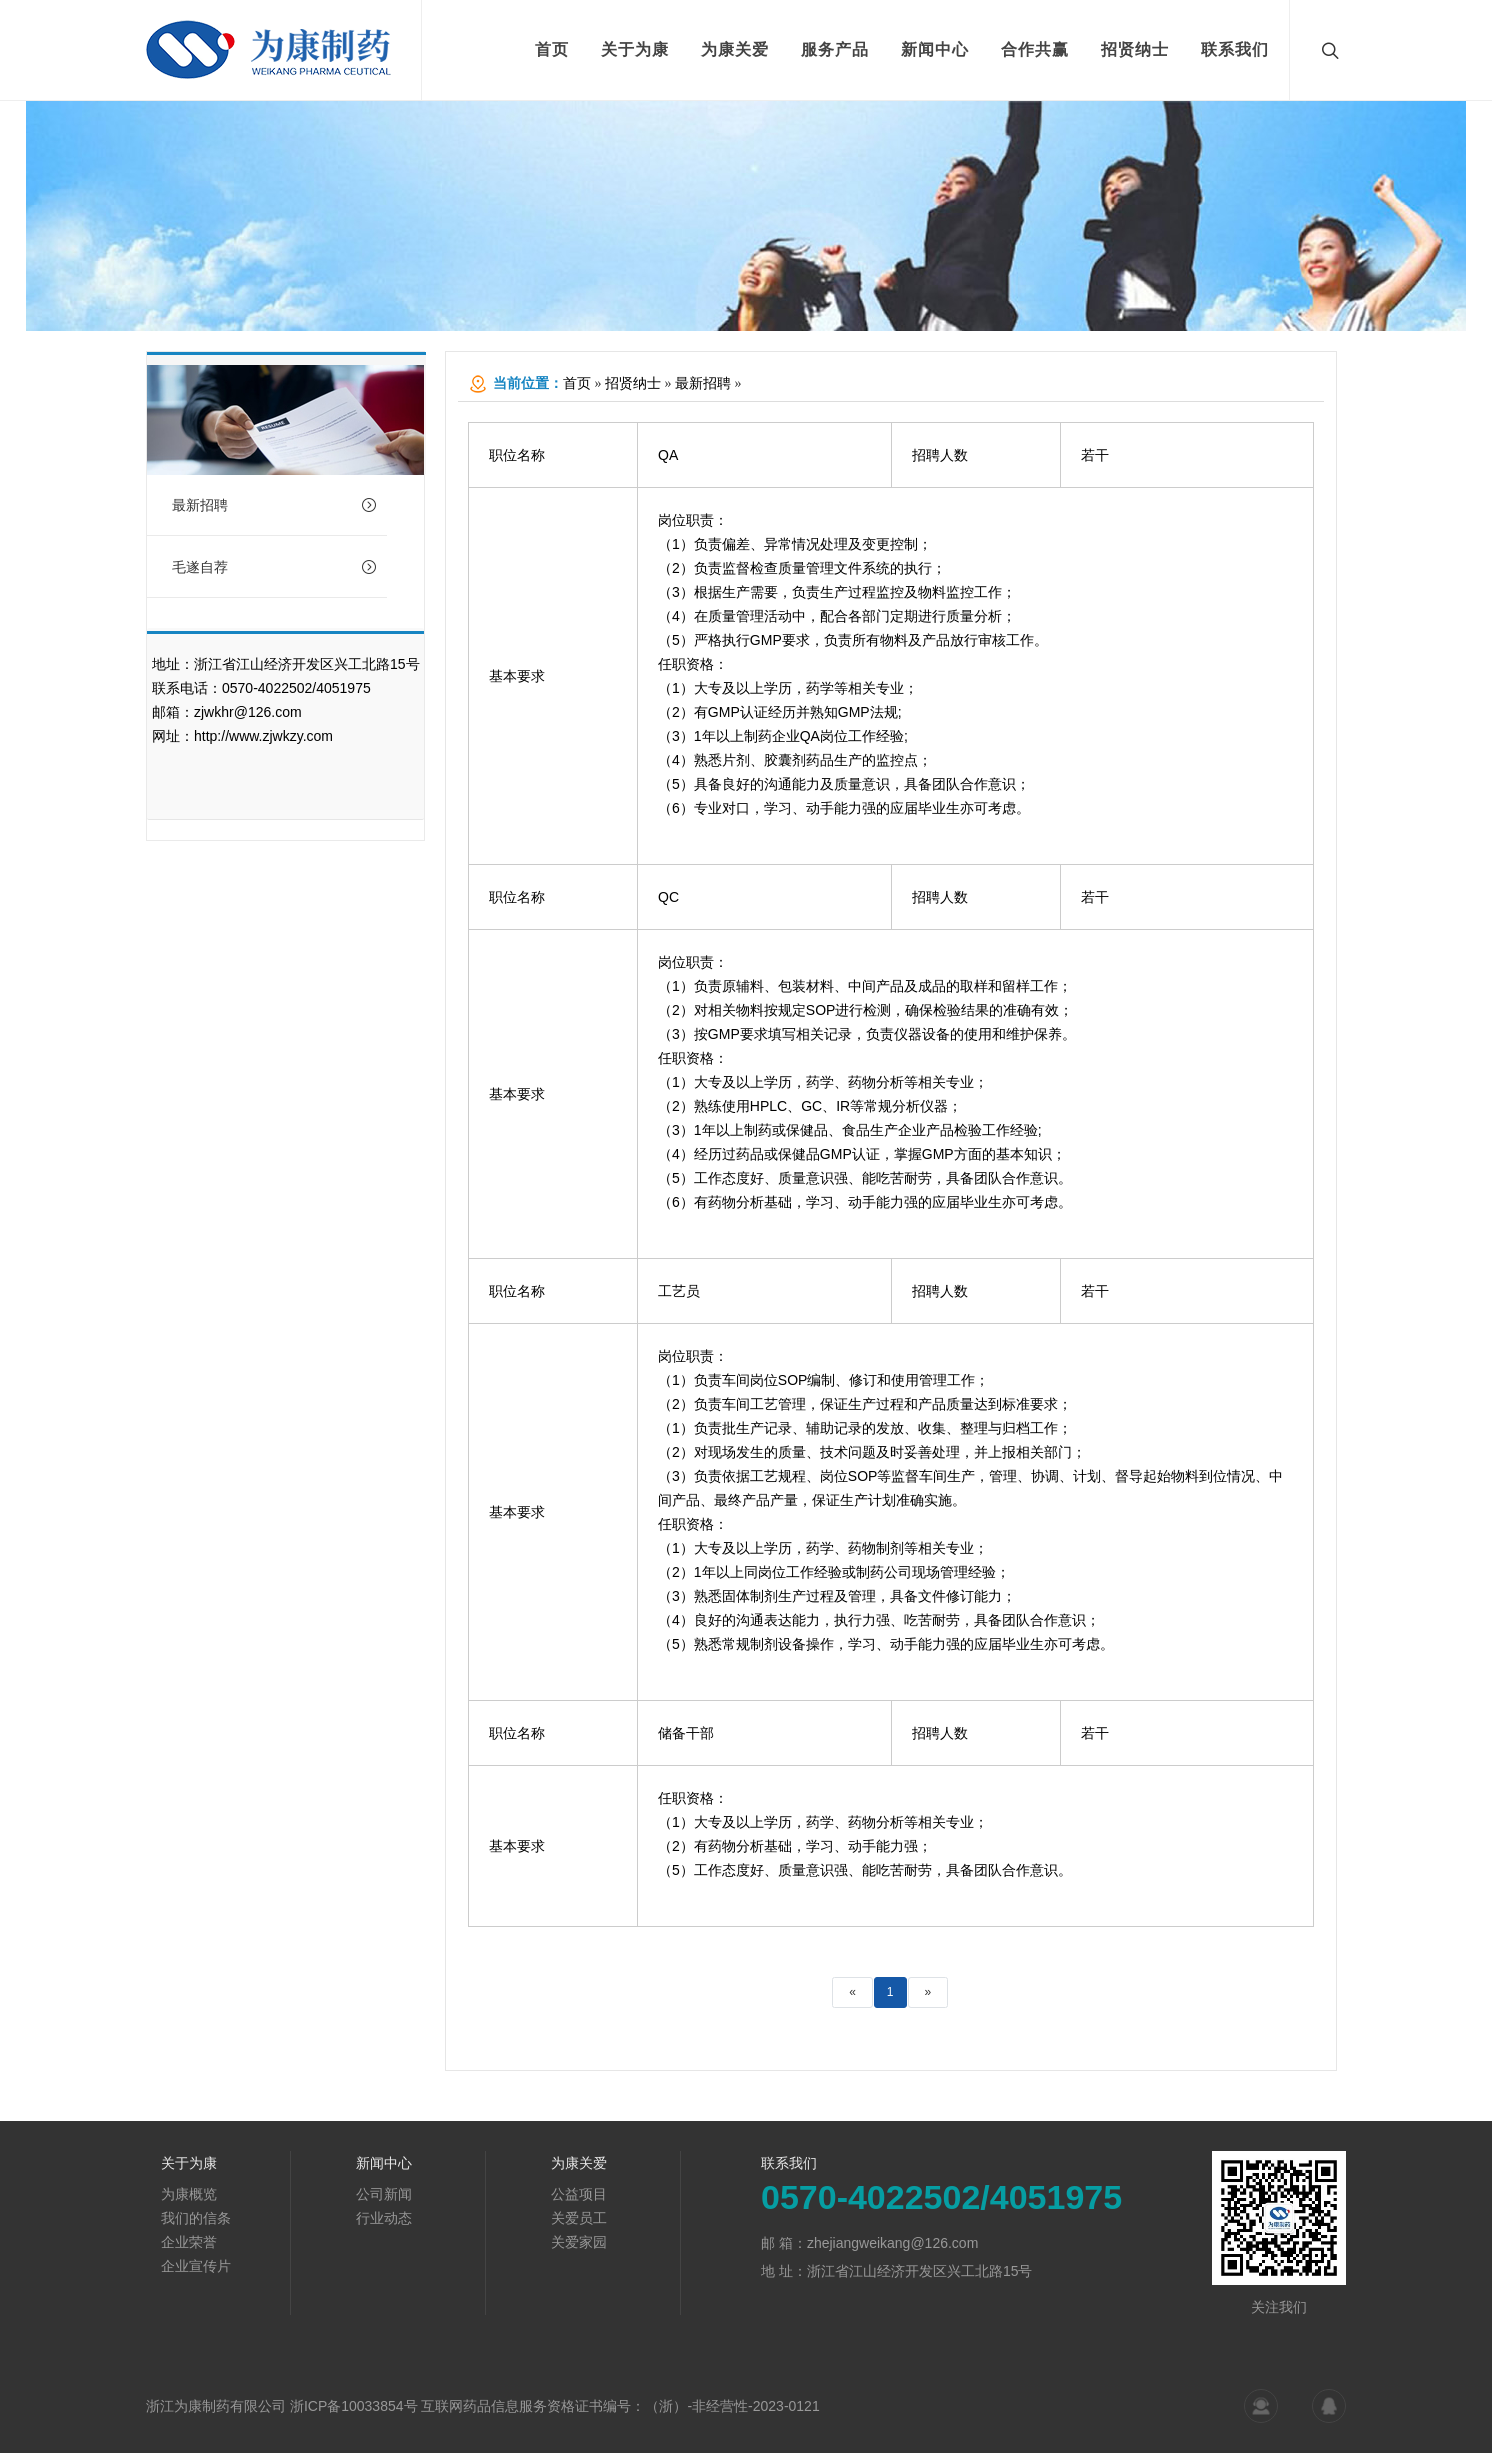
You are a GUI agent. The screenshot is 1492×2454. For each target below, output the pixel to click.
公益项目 (579, 2195)
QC (668, 898)
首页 (577, 384)
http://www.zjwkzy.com (263, 737)
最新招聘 (274, 506)
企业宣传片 (196, 2267)
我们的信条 (196, 2219)
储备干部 (686, 1734)
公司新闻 (384, 2195)
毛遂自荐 (274, 568)
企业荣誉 (189, 2243)
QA (668, 456)
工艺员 (679, 1292)
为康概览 (189, 2195)
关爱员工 (579, 2219)
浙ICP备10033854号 (354, 2407)
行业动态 (384, 2219)
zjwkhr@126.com (248, 713)
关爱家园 (579, 2243)
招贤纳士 (633, 384)
